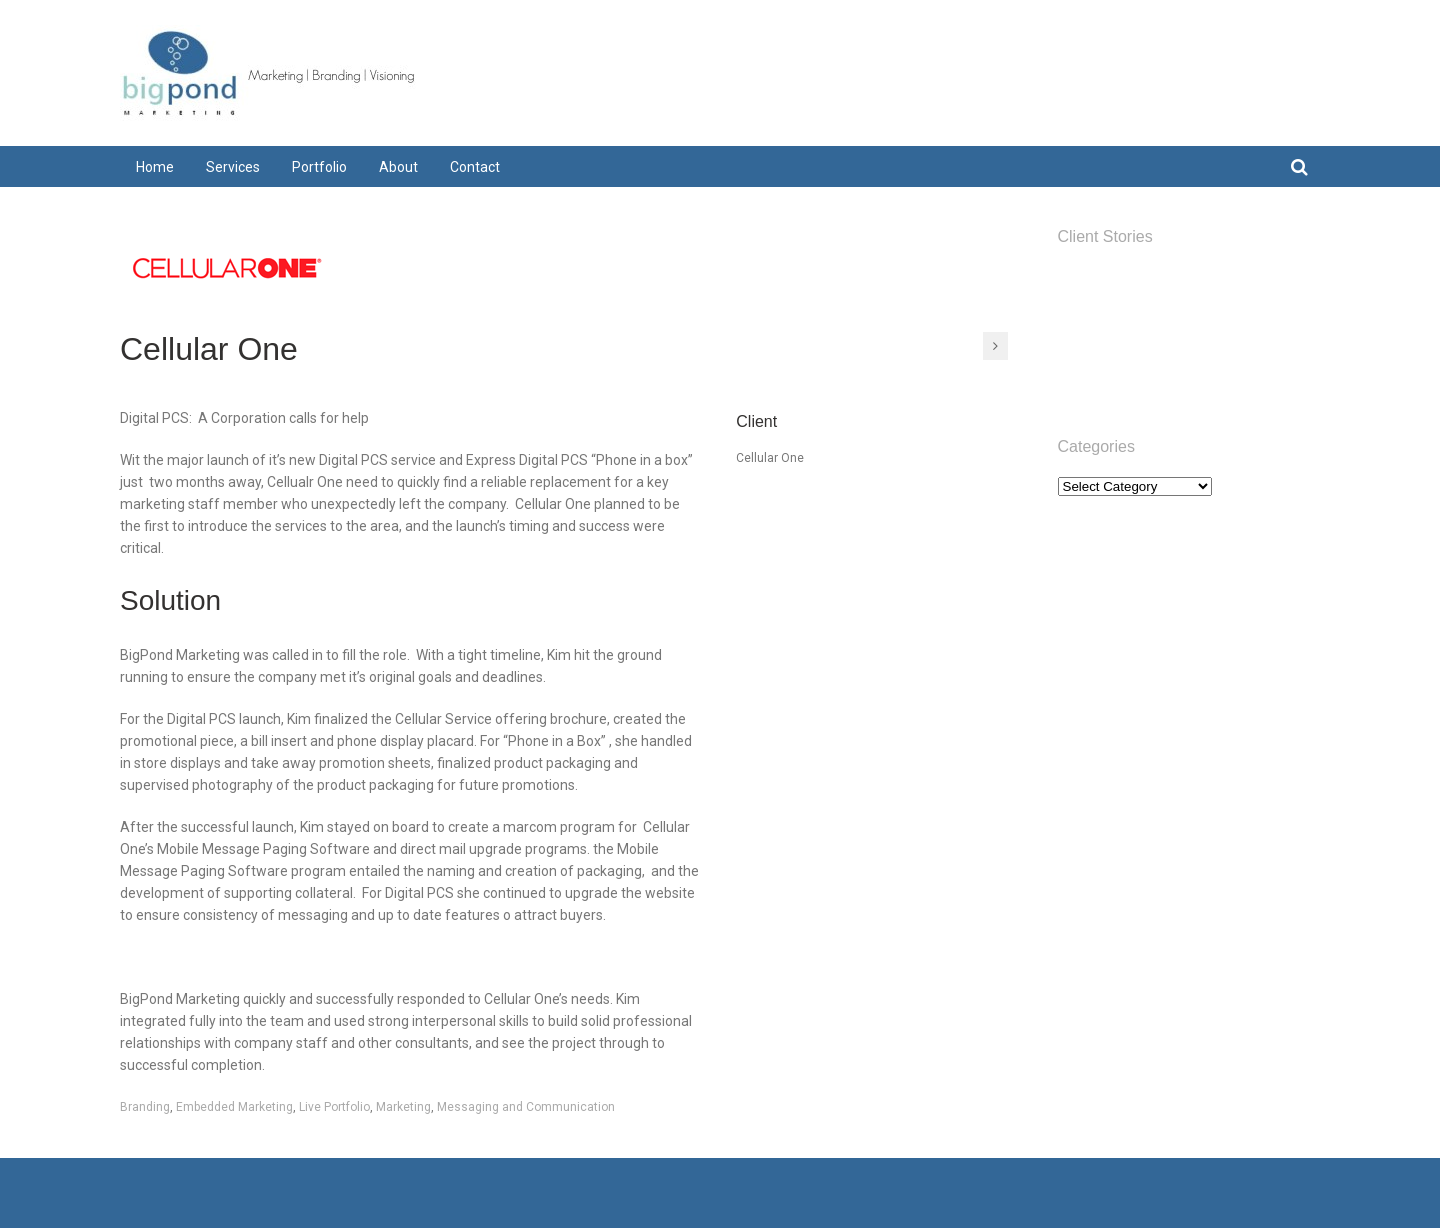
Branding (145, 1107)
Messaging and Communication (526, 1107)
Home (1075, 279)
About (1076, 357)
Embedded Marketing (234, 1107)
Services (1082, 305)
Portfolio (1083, 331)
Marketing (403, 1107)
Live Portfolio (334, 1107)
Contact (1080, 383)
